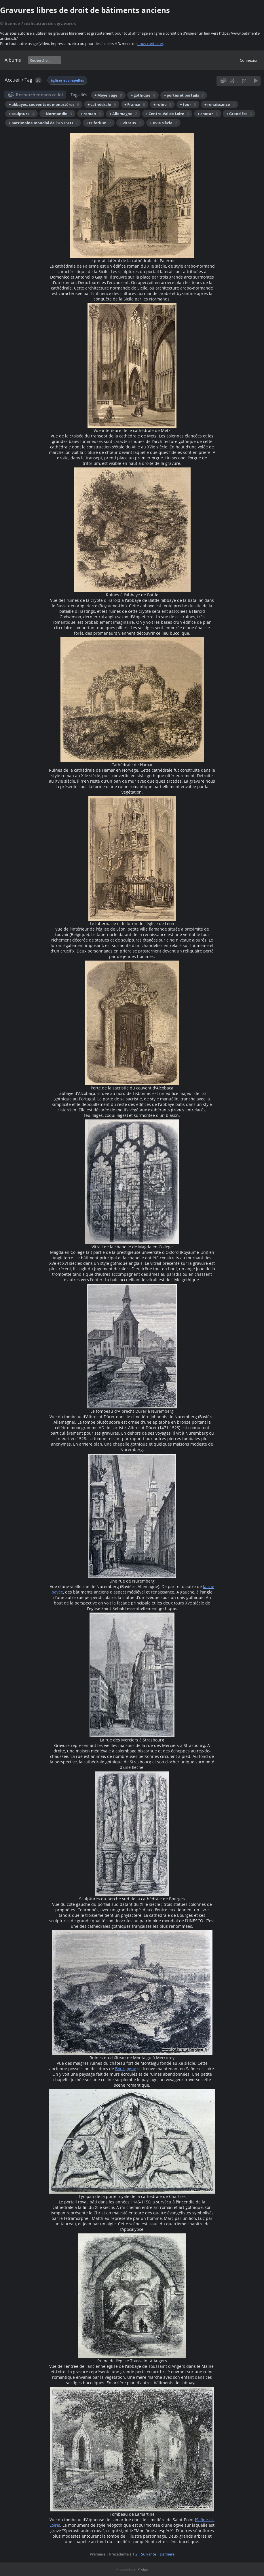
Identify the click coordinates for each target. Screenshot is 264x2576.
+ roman (91, 113)
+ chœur (207, 113)
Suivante (148, 2554)
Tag (28, 79)
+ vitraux (130, 122)
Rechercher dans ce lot (39, 94)
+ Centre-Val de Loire (167, 113)
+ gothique (143, 95)
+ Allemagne (123, 113)
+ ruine (162, 104)
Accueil (12, 79)
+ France (134, 104)
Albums (13, 60)
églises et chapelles (67, 80)
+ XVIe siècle (163, 122)
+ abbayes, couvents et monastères (44, 104)
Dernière (167, 2554)
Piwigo (143, 2569)
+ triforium (98, 122)
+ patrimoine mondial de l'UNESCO (43, 122)
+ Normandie (57, 113)
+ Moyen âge (108, 95)
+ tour (188, 104)
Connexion (249, 60)
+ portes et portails (184, 95)
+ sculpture (21, 113)
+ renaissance (219, 104)
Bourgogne (125, 2068)
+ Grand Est (239, 113)
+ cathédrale (102, 104)
